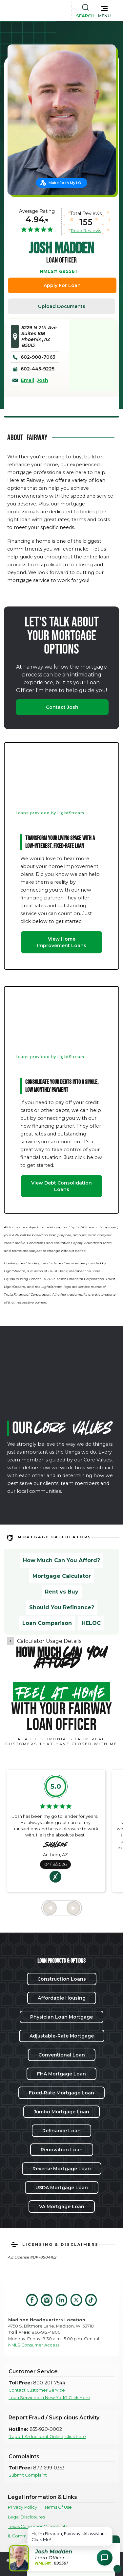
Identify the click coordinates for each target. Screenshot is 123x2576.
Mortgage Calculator (61, 1576)
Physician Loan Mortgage (61, 2017)
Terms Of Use (58, 2507)
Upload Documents (61, 306)
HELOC (91, 1623)
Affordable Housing (62, 1998)
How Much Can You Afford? (61, 1560)
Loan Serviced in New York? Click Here (49, 2397)
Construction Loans (61, 1979)
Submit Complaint (28, 2475)
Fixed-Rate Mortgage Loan (61, 2093)
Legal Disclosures (26, 2517)
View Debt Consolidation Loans (61, 1186)
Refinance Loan (61, 2131)
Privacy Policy (22, 2507)
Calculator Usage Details (49, 1641)
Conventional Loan (61, 2055)
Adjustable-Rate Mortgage (62, 2036)
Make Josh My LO (65, 182)
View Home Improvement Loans (61, 942)
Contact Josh (62, 707)
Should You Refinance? (61, 1607)
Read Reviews (86, 230)
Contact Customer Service (37, 2390)
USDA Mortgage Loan (61, 2188)
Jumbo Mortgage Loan (61, 2112)
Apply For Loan (62, 285)
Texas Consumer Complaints (38, 2526)
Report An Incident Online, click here (47, 2436)
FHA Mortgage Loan (61, 2074)
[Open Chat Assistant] (105, 2558)
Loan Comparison (47, 1623)
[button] (104, 10)
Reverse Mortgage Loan (61, 2169)
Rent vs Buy (61, 1592)
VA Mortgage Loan (61, 2206)
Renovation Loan (62, 2150)
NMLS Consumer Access (33, 2345)
